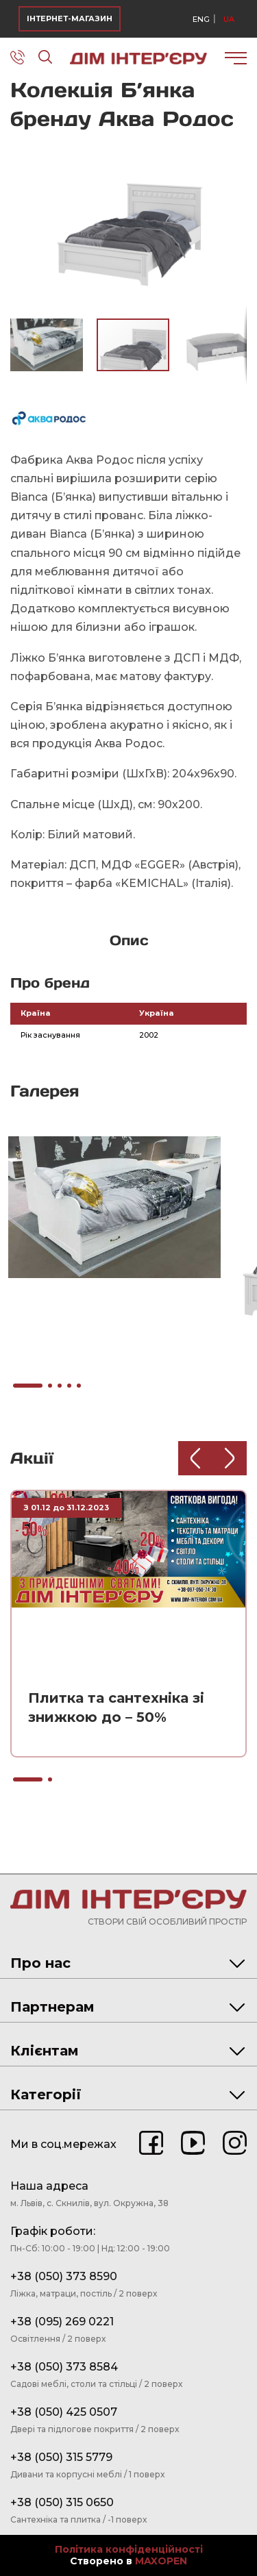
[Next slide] (229, 1458)
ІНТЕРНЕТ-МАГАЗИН (69, 18)
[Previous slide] (195, 1458)
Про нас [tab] (127, 1963)
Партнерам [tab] (127, 2007)
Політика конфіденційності (129, 2549)
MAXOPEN (161, 2561)
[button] (234, 153)
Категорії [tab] (127, 2094)
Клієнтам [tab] (127, 2050)
